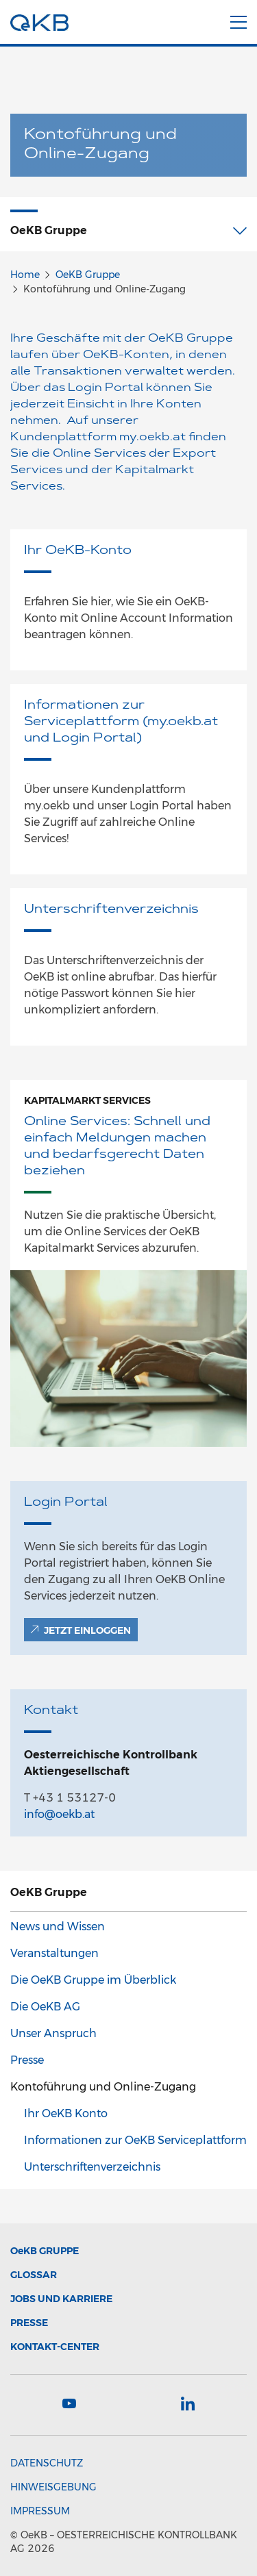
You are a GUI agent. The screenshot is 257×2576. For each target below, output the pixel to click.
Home (25, 274)
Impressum (40, 2511)
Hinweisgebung (53, 2487)
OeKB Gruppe (88, 274)
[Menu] (238, 20)
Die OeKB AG (45, 2006)
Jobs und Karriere (61, 2299)
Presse (27, 2060)
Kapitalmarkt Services (87, 1100)
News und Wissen (57, 1926)
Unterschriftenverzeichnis (92, 2166)
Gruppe (44, 2251)
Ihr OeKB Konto (66, 2113)
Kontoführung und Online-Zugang (103, 2086)
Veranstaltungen (54, 1953)
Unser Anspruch (53, 2033)
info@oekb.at (59, 1814)
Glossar (33, 2275)
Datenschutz (46, 2463)
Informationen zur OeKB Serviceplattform (135, 2140)
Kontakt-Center (54, 2346)
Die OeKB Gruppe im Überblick (93, 1979)
